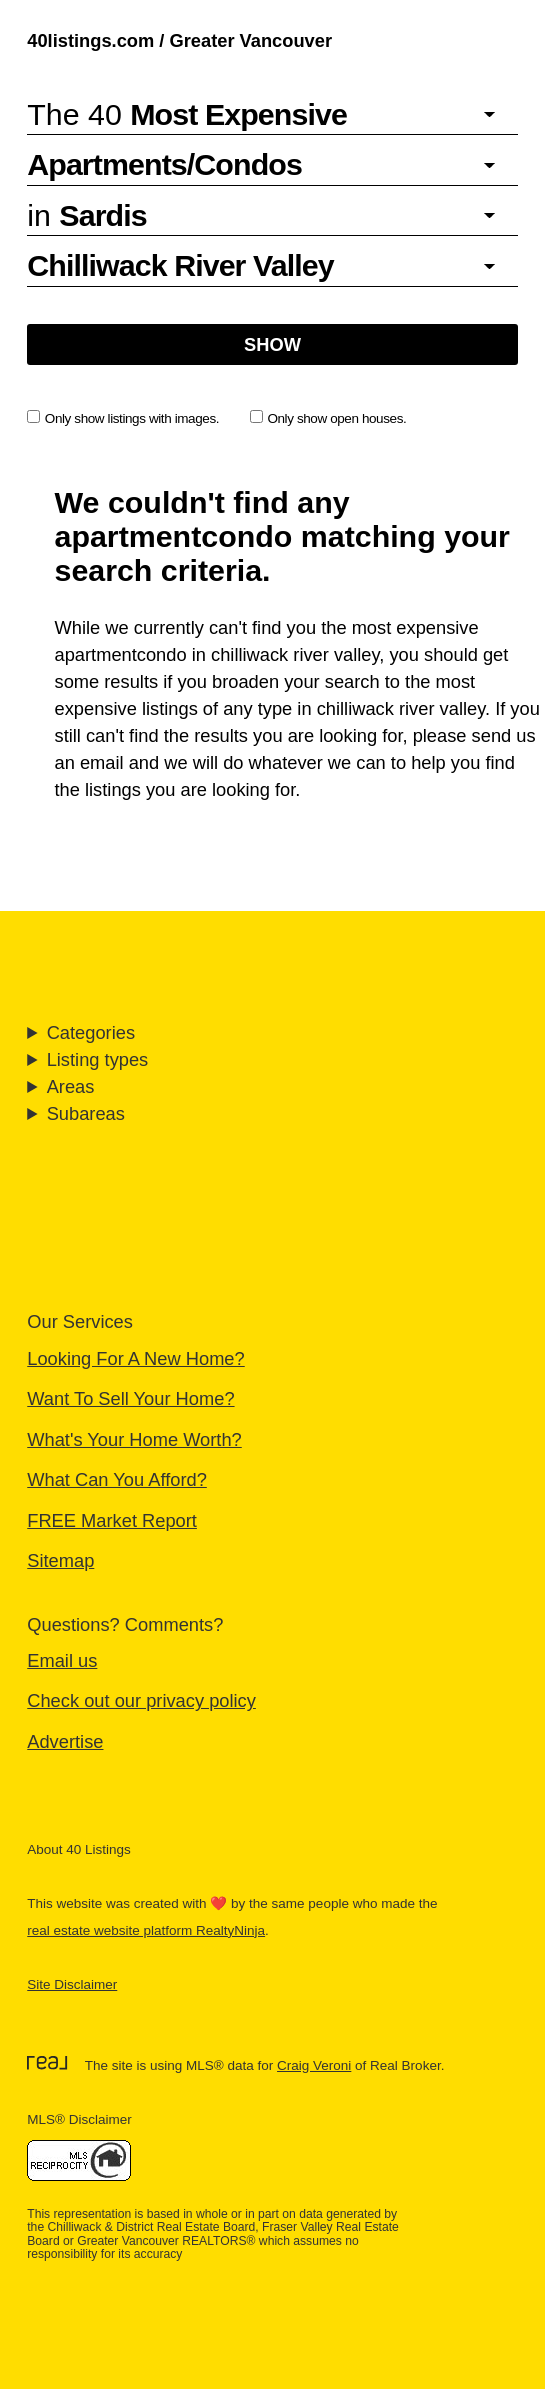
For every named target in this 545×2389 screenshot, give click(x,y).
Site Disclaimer (72, 1984)
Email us (62, 1660)
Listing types (98, 1059)
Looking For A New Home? (135, 1358)
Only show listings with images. (123, 418)
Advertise (65, 1741)
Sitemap (60, 1560)
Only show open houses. (328, 418)
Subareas (86, 1113)
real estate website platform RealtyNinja (146, 1930)
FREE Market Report (112, 1520)
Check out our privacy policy (141, 1700)
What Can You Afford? (117, 1479)
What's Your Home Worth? (134, 1439)
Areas (71, 1086)
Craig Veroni (314, 2065)
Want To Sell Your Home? (130, 1398)
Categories (91, 1032)
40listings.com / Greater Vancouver (179, 40)
